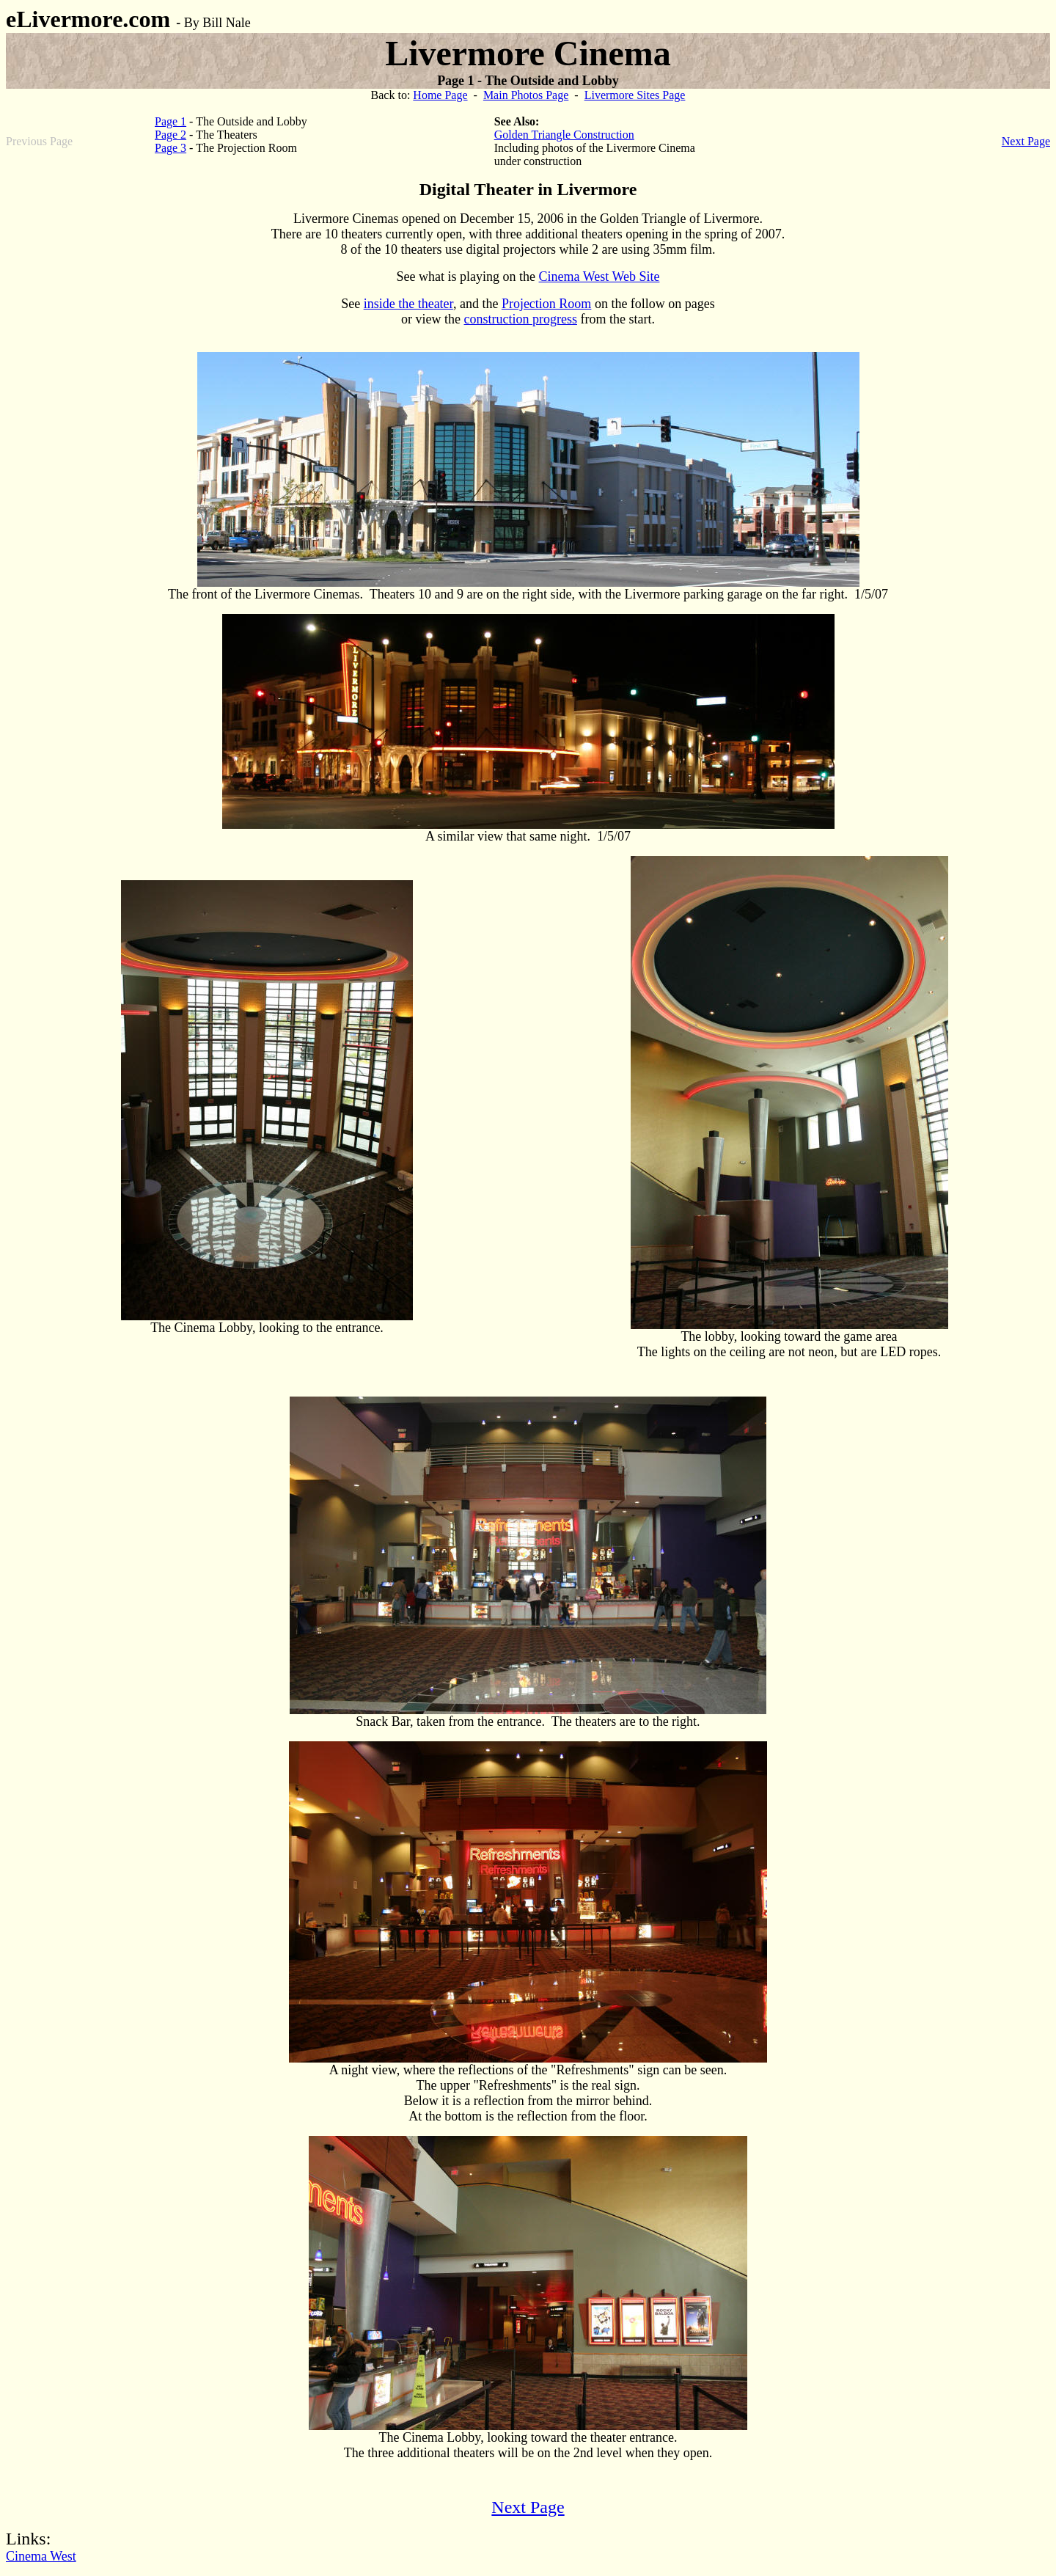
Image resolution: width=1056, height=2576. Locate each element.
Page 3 (170, 148)
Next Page (1026, 141)
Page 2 (170, 134)
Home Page (440, 95)
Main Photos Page (525, 95)
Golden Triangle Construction (564, 134)
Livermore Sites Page (635, 95)
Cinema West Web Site (599, 276)
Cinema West (41, 2556)
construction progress (520, 319)
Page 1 (170, 121)
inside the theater (408, 303)
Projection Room (547, 303)
